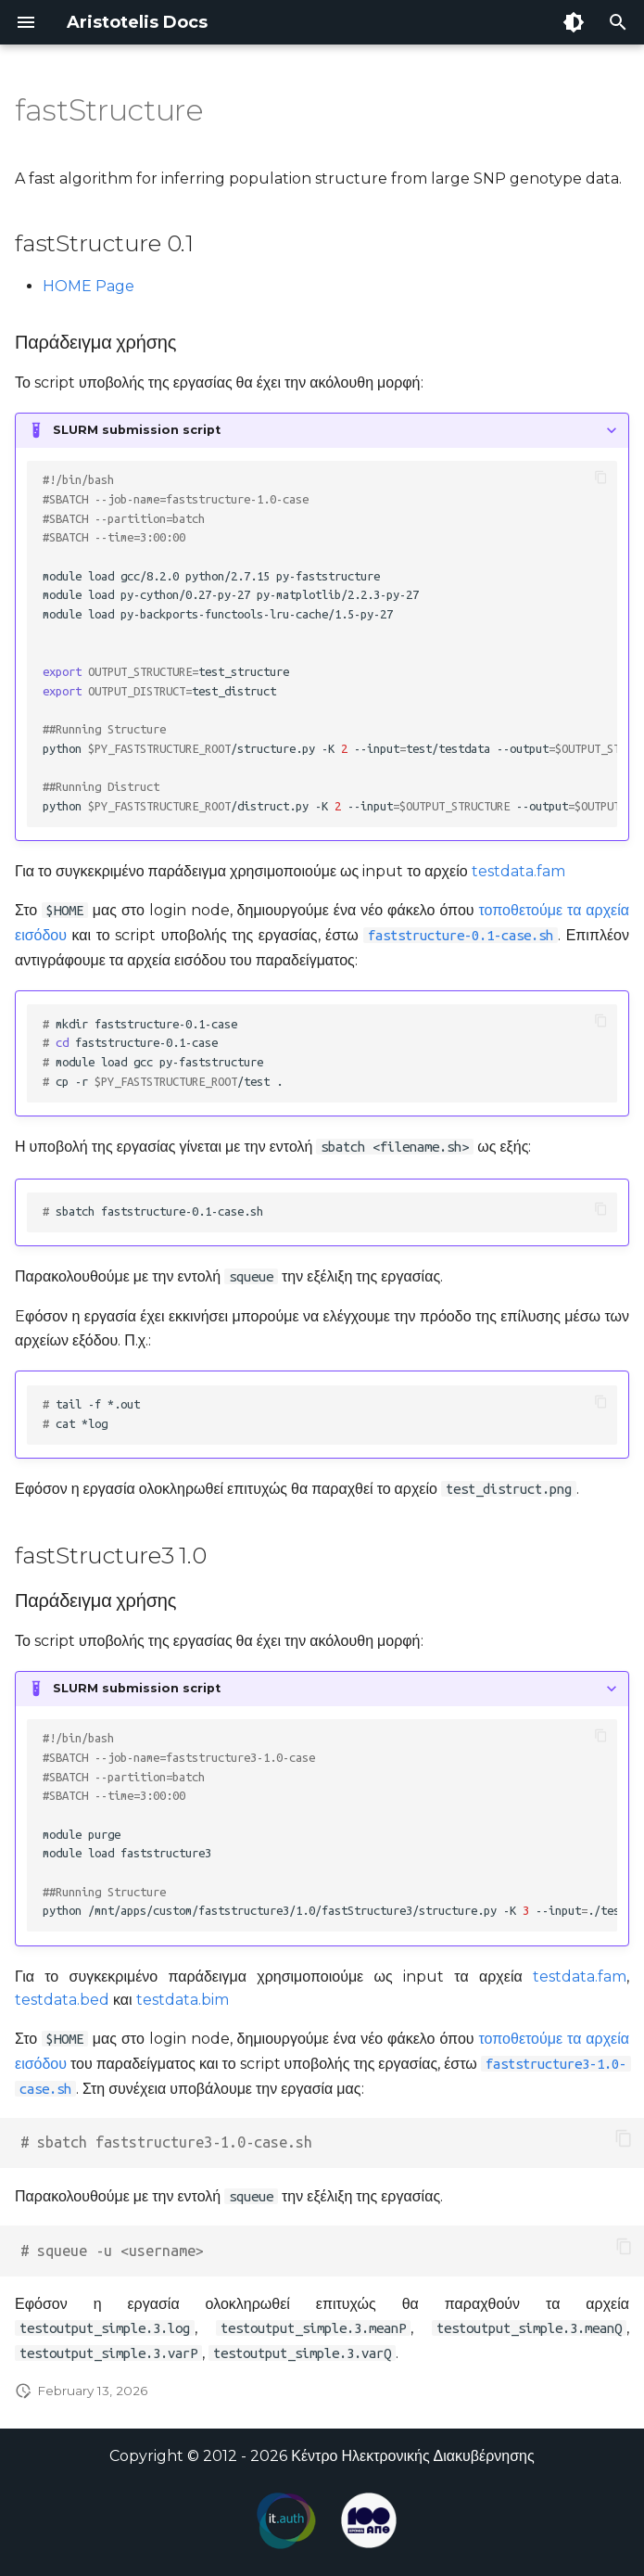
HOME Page (88, 286)
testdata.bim (182, 2000)
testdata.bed (62, 2000)
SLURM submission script (137, 430)
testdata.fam (518, 871)
